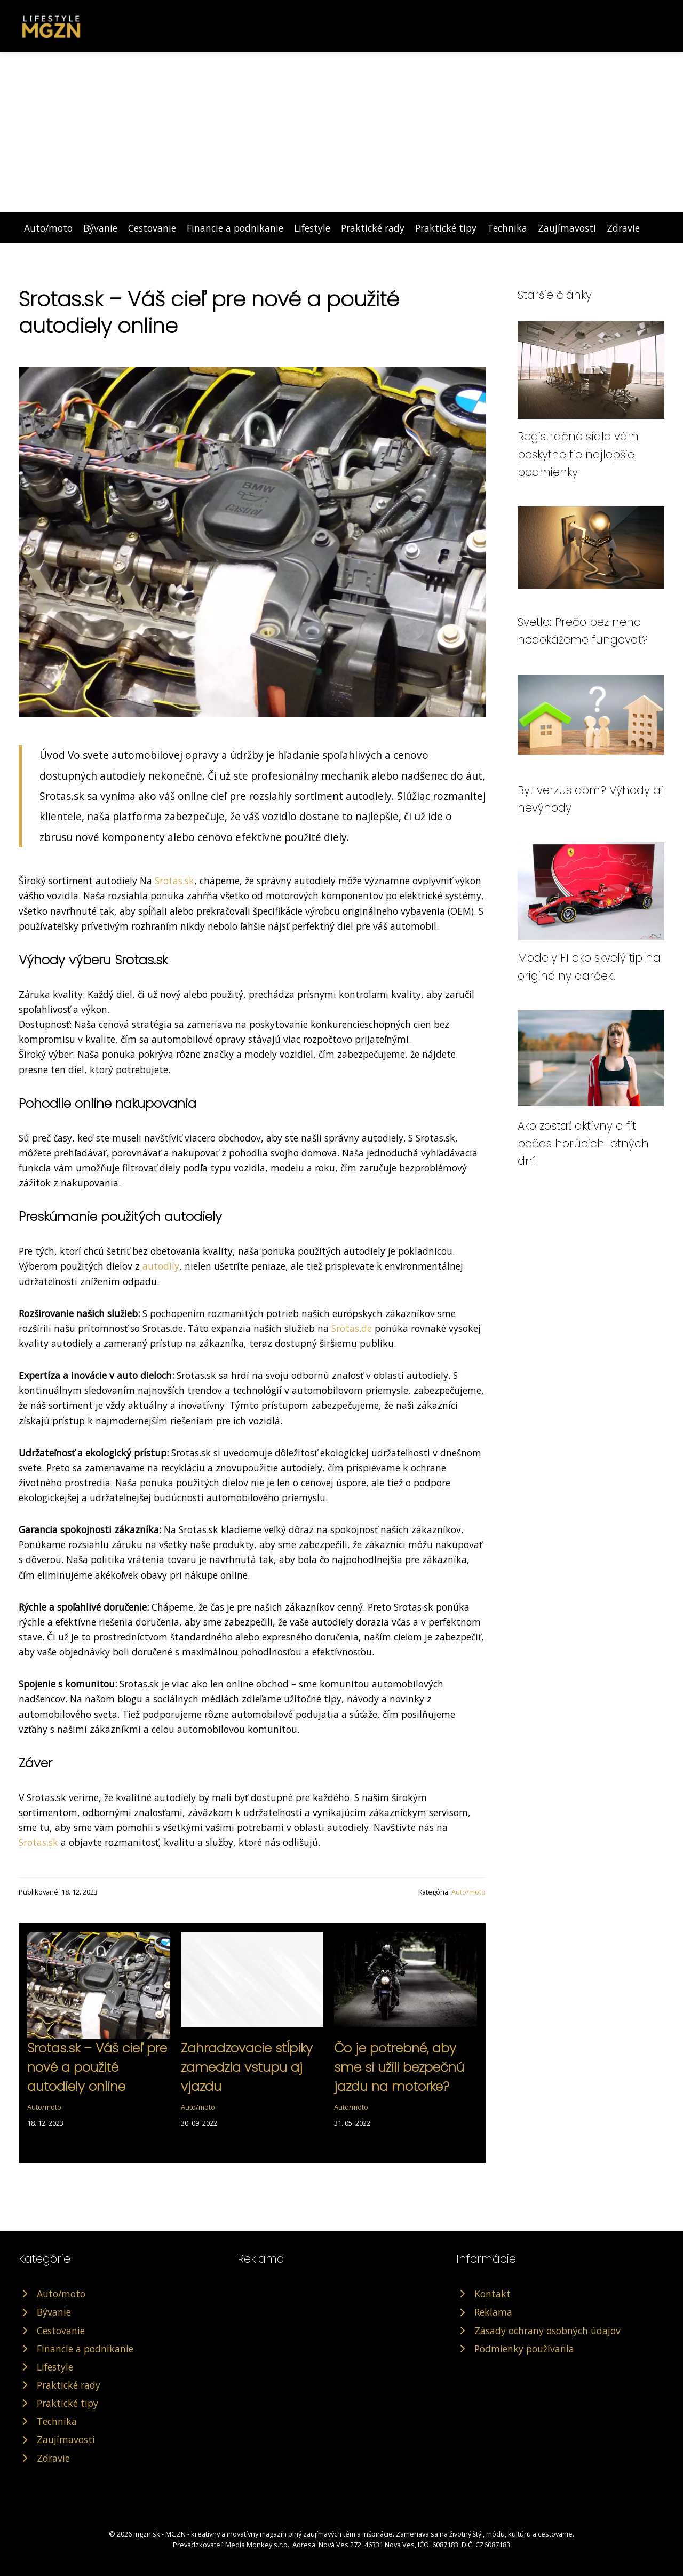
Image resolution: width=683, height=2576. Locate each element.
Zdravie (623, 227)
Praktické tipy (445, 227)
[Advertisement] (341, 132)
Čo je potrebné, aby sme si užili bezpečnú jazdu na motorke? (399, 2067)
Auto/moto (48, 227)
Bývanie (100, 227)
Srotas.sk (174, 880)
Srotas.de (351, 1328)
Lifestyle (312, 227)
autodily (160, 1265)
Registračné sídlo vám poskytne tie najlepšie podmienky (578, 454)
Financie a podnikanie (235, 227)
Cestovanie (152, 227)
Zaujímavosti (567, 227)
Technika (507, 227)
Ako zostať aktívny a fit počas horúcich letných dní (583, 1143)
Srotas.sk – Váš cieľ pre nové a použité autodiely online (97, 2067)
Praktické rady (372, 227)
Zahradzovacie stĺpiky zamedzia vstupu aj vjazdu (247, 2067)
